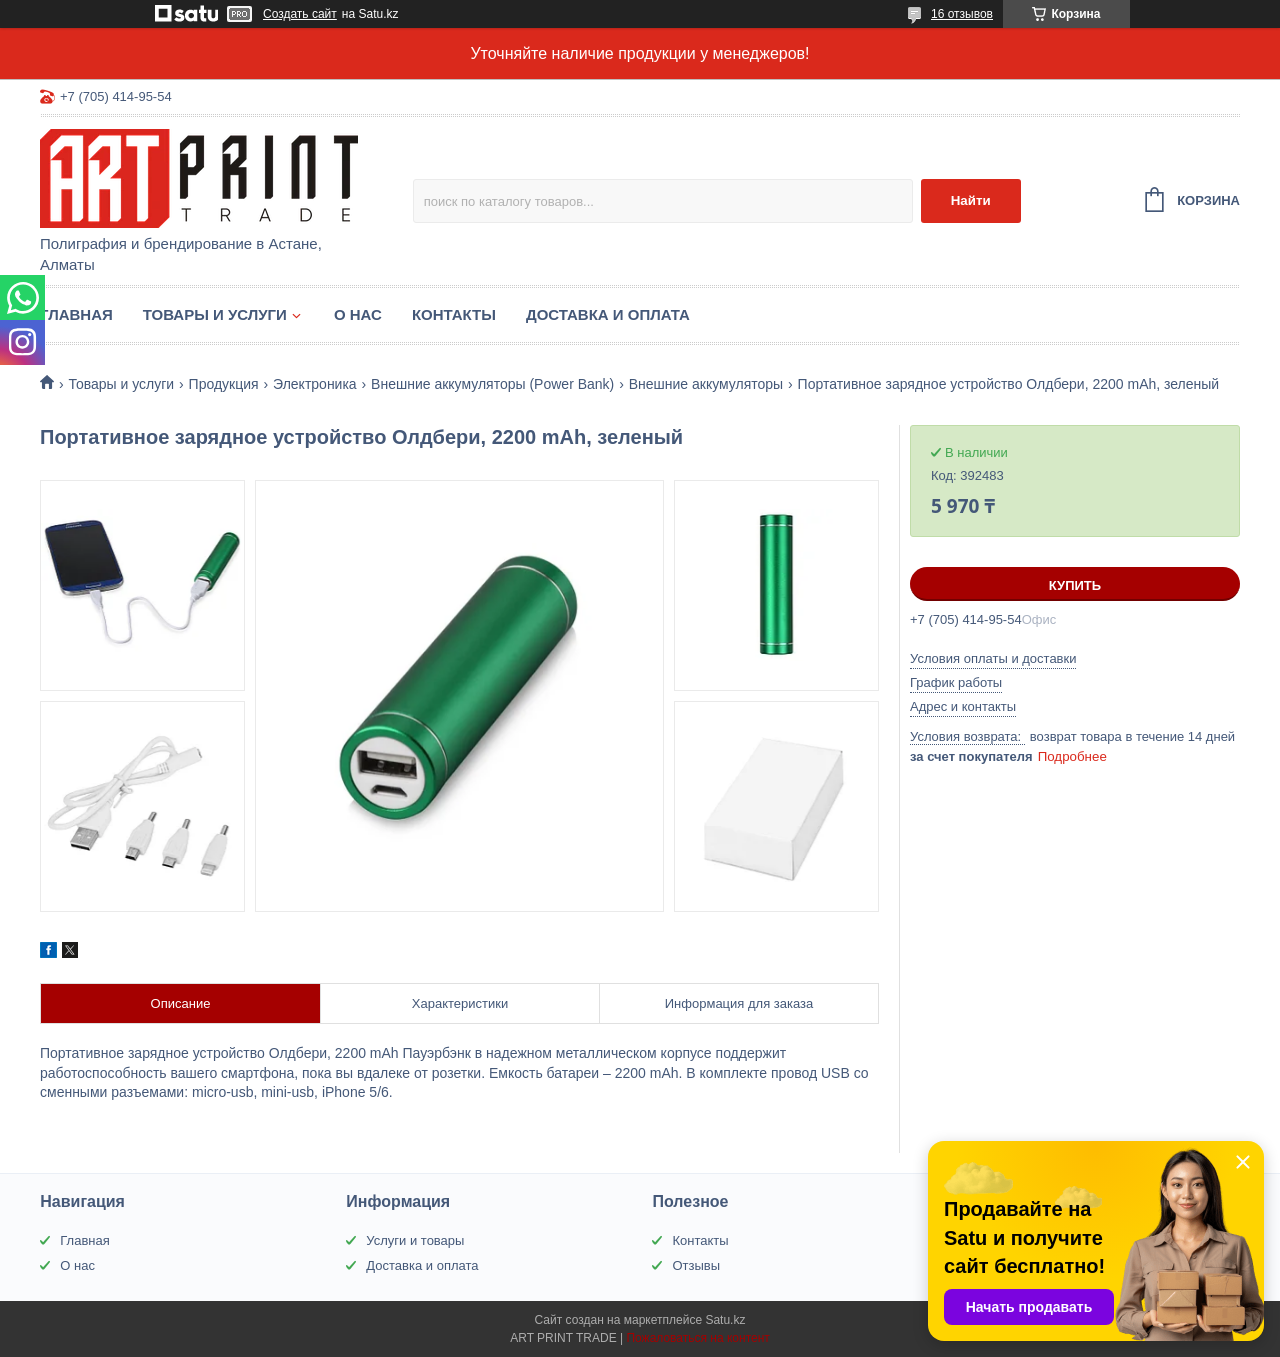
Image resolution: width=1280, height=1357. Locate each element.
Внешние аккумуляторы (706, 384)
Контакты (454, 314)
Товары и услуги (215, 314)
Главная (76, 314)
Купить (1075, 585)
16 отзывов (962, 14)
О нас (358, 314)
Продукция (224, 384)
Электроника (315, 384)
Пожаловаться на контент (697, 1338)
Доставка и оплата (608, 314)
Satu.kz (725, 1320)
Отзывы (696, 1265)
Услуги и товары (415, 1240)
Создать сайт (300, 14)
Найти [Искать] (971, 200)
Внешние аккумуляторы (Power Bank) (492, 384)
